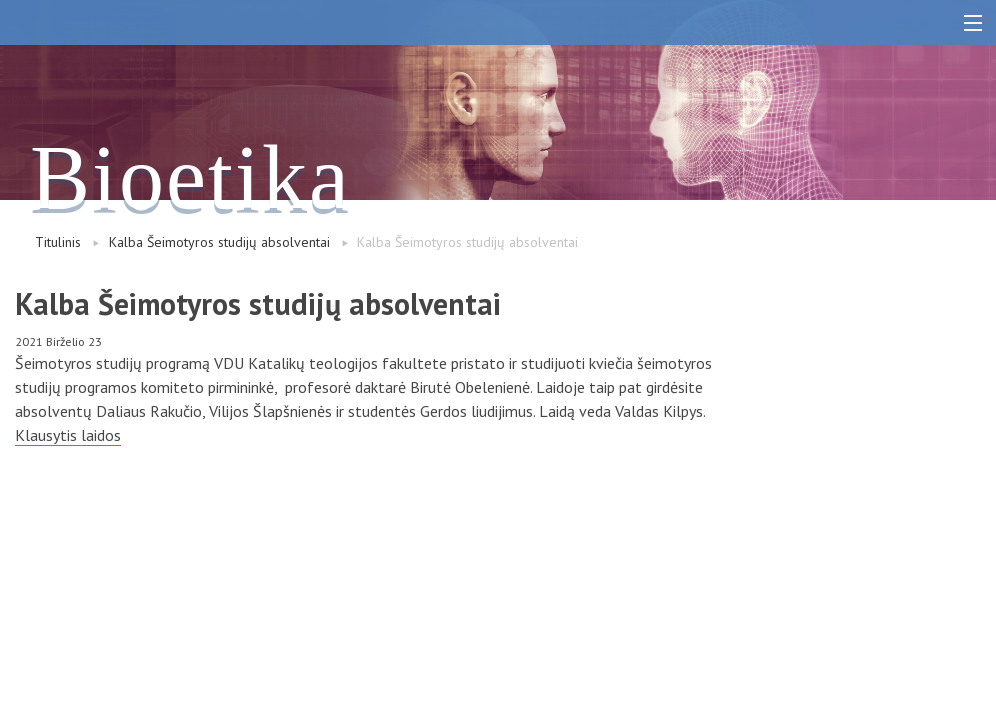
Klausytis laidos (68, 435)
